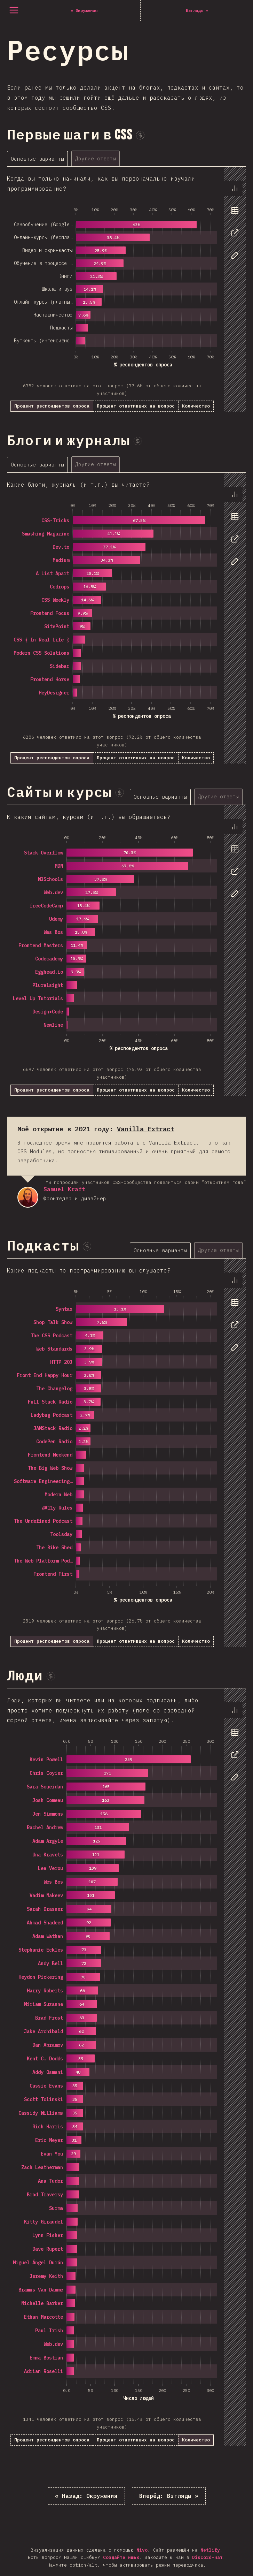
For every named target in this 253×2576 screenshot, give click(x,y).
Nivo (142, 2550)
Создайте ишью (121, 2557)
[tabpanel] (126, 289)
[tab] (37, 159)
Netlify (210, 2550)
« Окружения (86, 2495)
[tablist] (65, 158)
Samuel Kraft (28, 1197)
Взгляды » (168, 2495)
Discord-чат (207, 2557)
